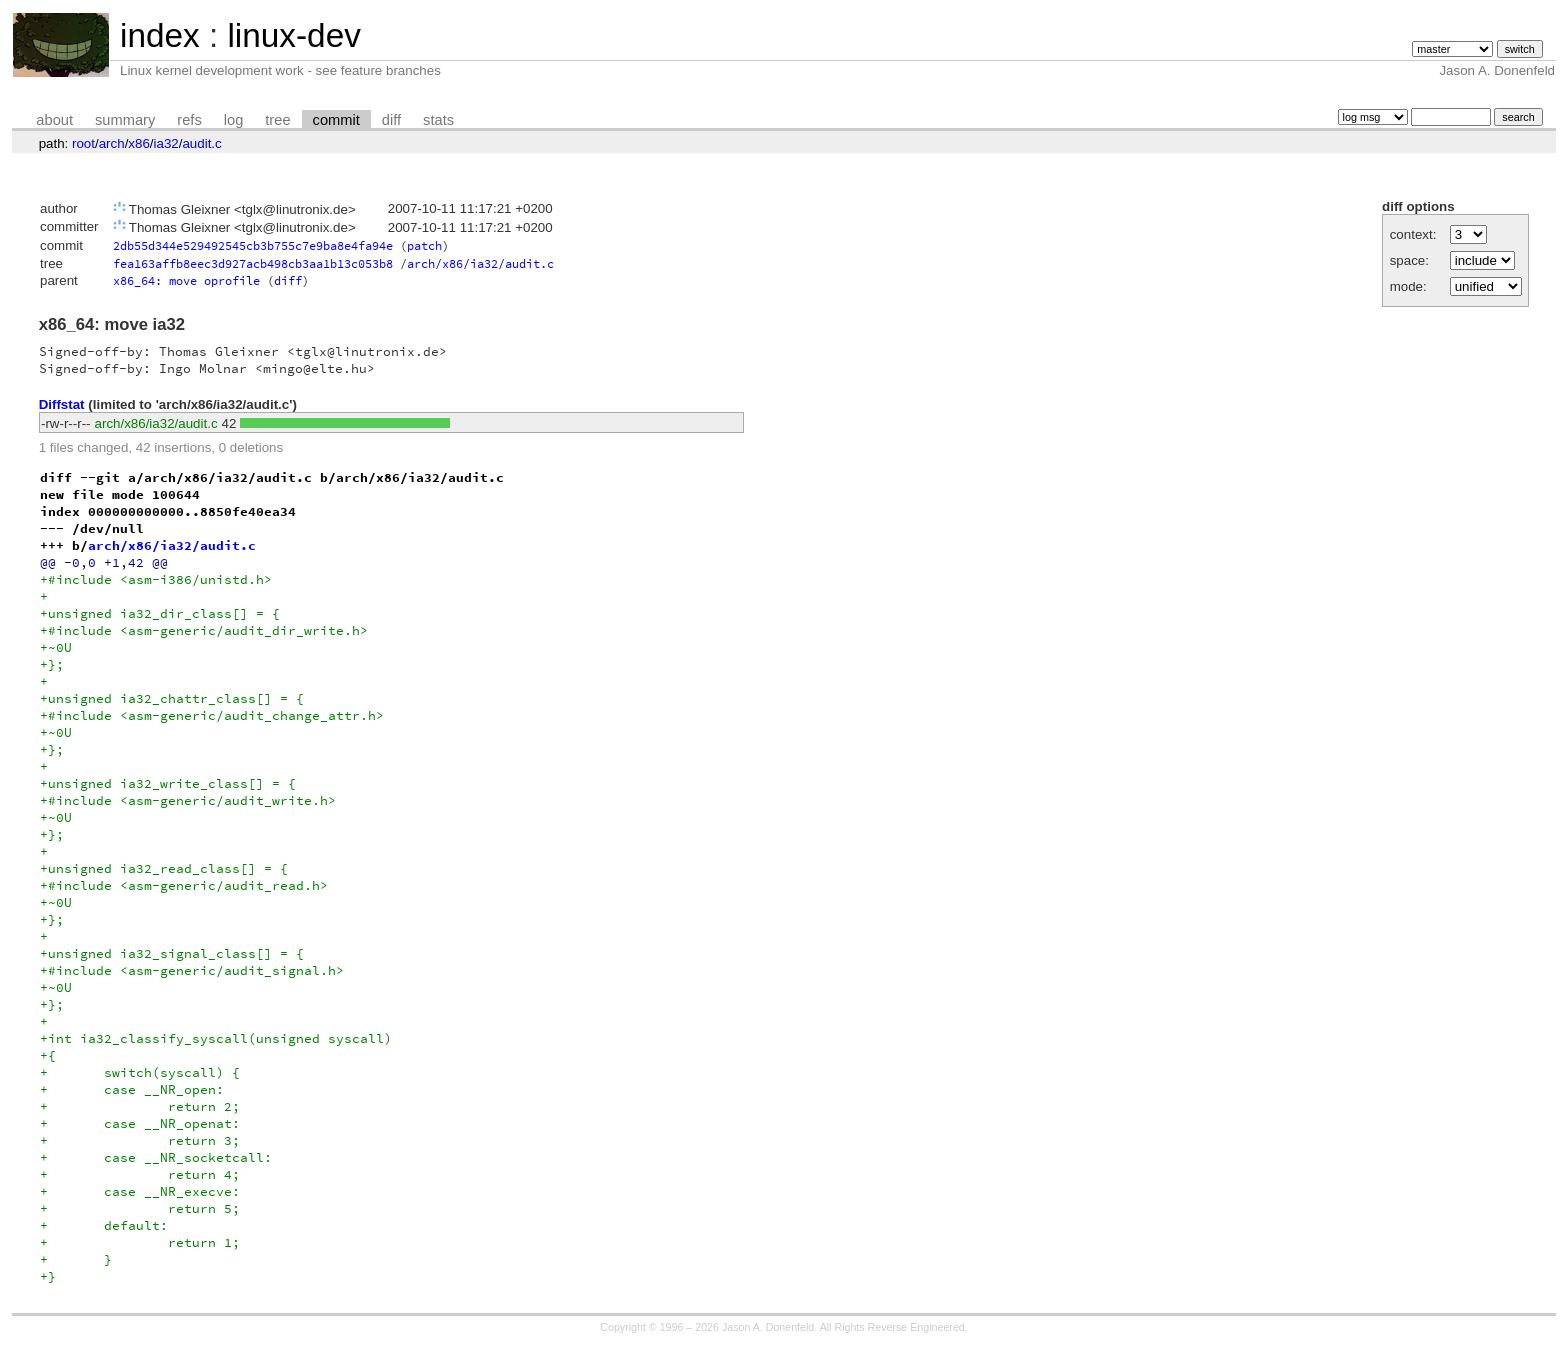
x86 (139, 143)
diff (391, 120)
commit (336, 120)
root (83, 143)
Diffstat (62, 404)
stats (438, 120)
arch (112, 143)
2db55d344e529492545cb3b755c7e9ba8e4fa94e (253, 245)
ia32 (166, 143)
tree (277, 120)
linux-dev (293, 35)
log (234, 120)
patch (424, 245)
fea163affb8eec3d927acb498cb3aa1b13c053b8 (253, 263)
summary (125, 120)
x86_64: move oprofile (186, 280)
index (160, 35)
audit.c (201, 143)
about (54, 120)
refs (189, 120)
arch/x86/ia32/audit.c (480, 263)
